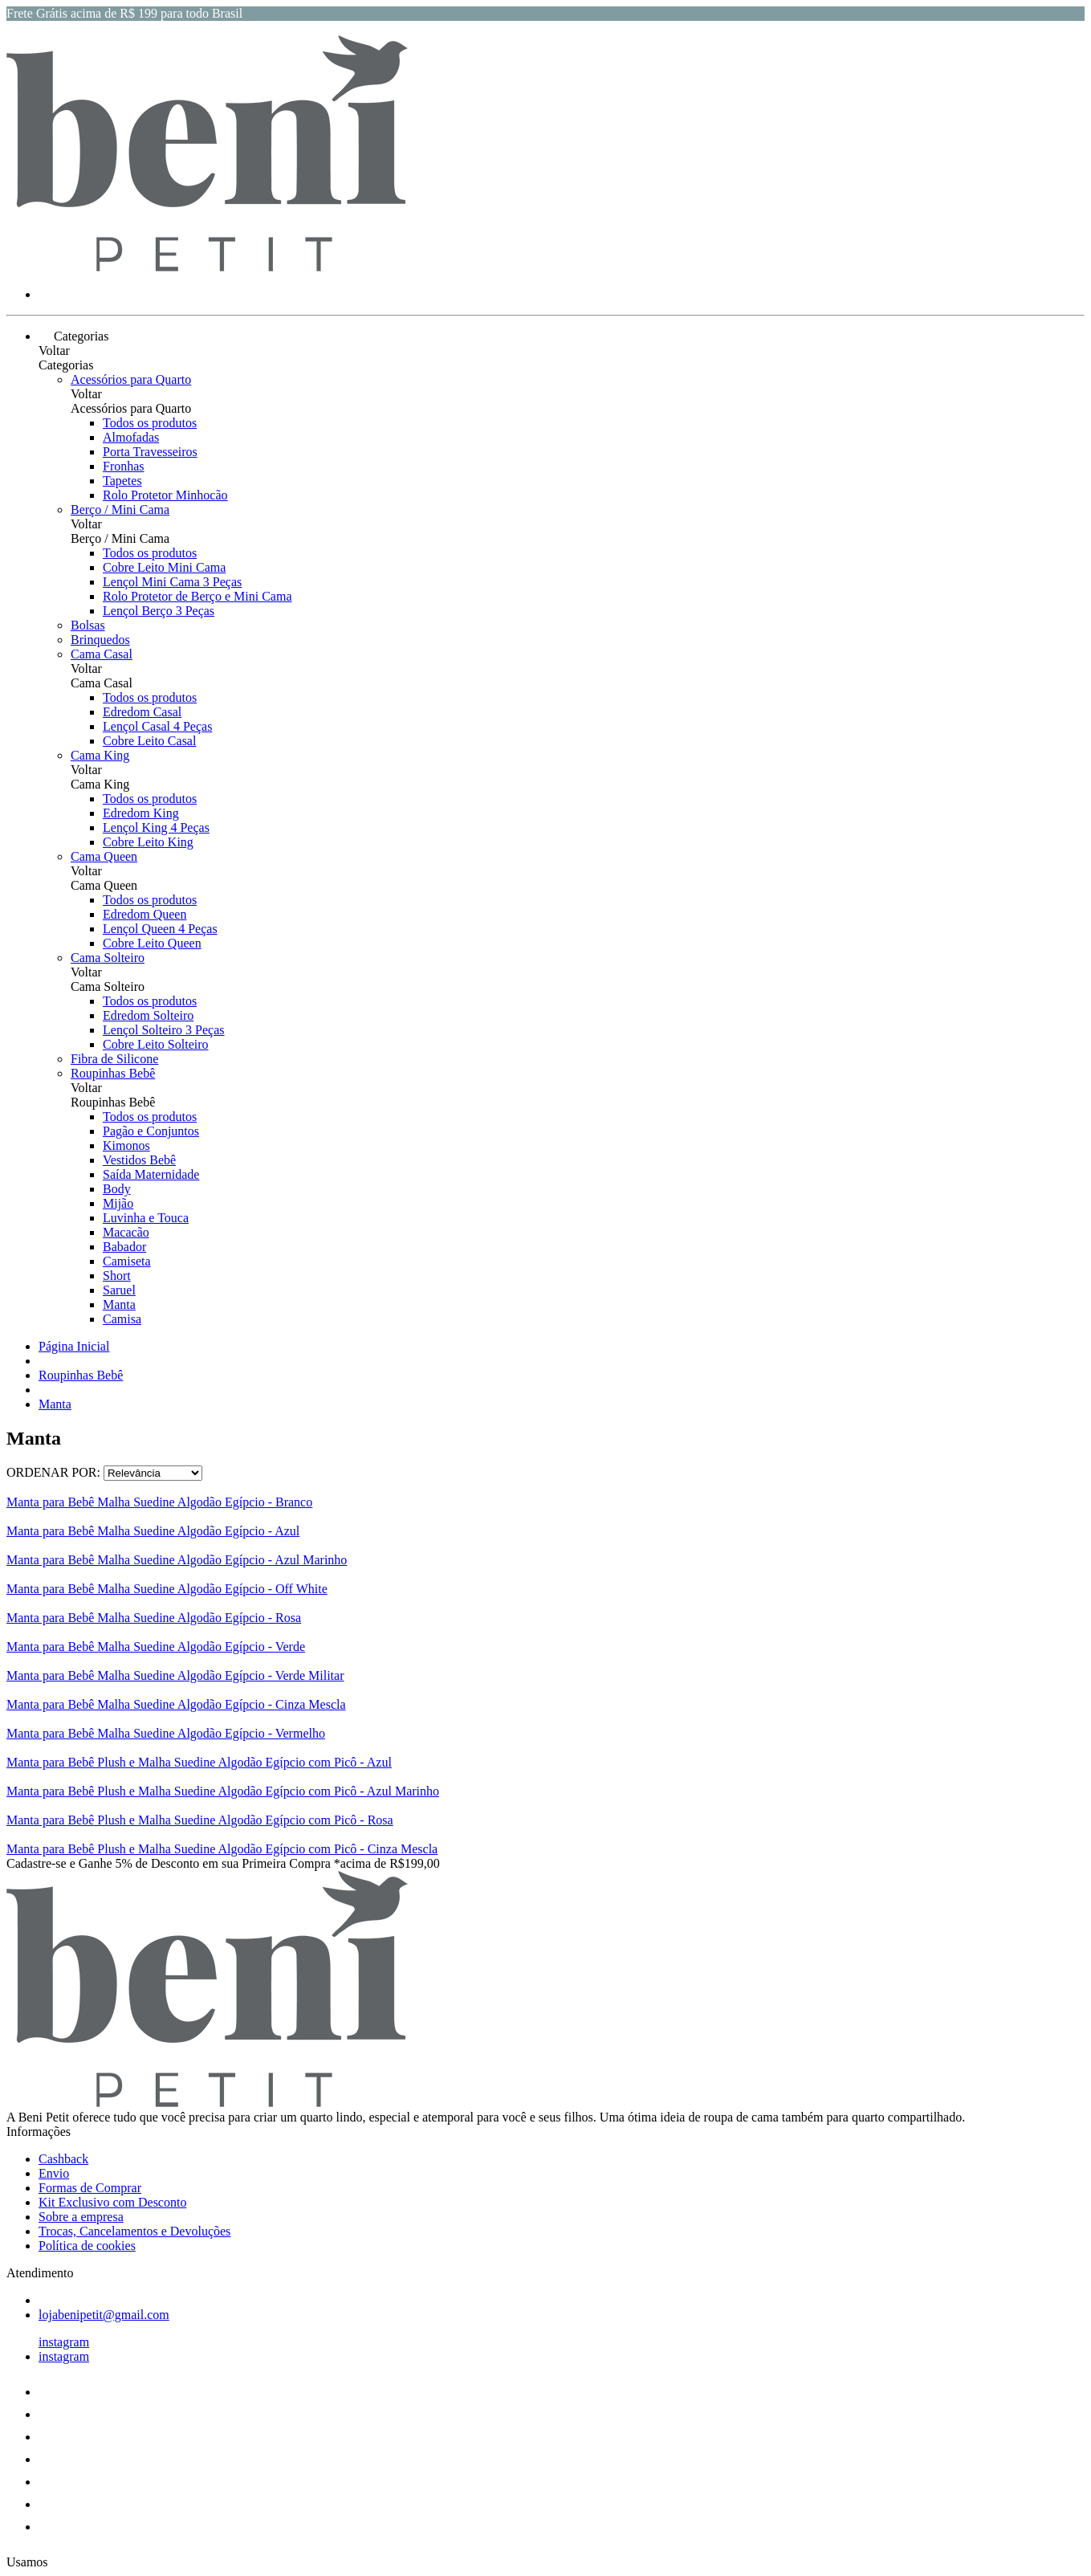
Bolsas (88, 625)
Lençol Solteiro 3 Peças (164, 1030)
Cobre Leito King (148, 842)
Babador (124, 1246)
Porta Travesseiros (150, 452)
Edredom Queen (144, 914)
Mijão (118, 1203)
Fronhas (124, 466)
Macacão (126, 1232)
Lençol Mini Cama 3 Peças (172, 582)
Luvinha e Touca (146, 1218)
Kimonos (126, 1145)
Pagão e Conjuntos (151, 1131)
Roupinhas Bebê (113, 1073)
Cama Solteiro (108, 957)
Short (117, 1275)
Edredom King (141, 813)
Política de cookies (87, 2245)
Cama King (100, 755)
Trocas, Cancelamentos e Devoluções (134, 2231)
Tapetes (122, 480)
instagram (64, 2342)
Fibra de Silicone (114, 1059)
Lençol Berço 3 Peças (158, 611)
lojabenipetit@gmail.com (104, 2314)
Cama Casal (101, 654)
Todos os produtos (150, 423)
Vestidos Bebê (139, 1160)
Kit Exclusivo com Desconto (112, 2202)
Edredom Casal (142, 712)
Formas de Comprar (90, 2188)
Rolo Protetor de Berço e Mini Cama (197, 596)
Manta (119, 1304)
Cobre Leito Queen (152, 943)
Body (117, 1189)
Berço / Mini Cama (120, 509)
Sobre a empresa (81, 2216)
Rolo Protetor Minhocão (165, 495)
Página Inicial (74, 1346)
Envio (54, 2173)
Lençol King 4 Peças (156, 827)
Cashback (63, 2159)
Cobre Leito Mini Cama (164, 567)
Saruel (119, 1290)
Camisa (122, 1319)
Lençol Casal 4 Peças (157, 726)
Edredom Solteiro (148, 1015)
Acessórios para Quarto (131, 379)
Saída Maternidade (151, 1174)
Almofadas (131, 437)
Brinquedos (100, 639)
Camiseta (127, 1261)
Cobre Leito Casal (149, 741)
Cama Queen (104, 856)
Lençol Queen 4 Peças (160, 928)
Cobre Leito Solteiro (156, 1044)
